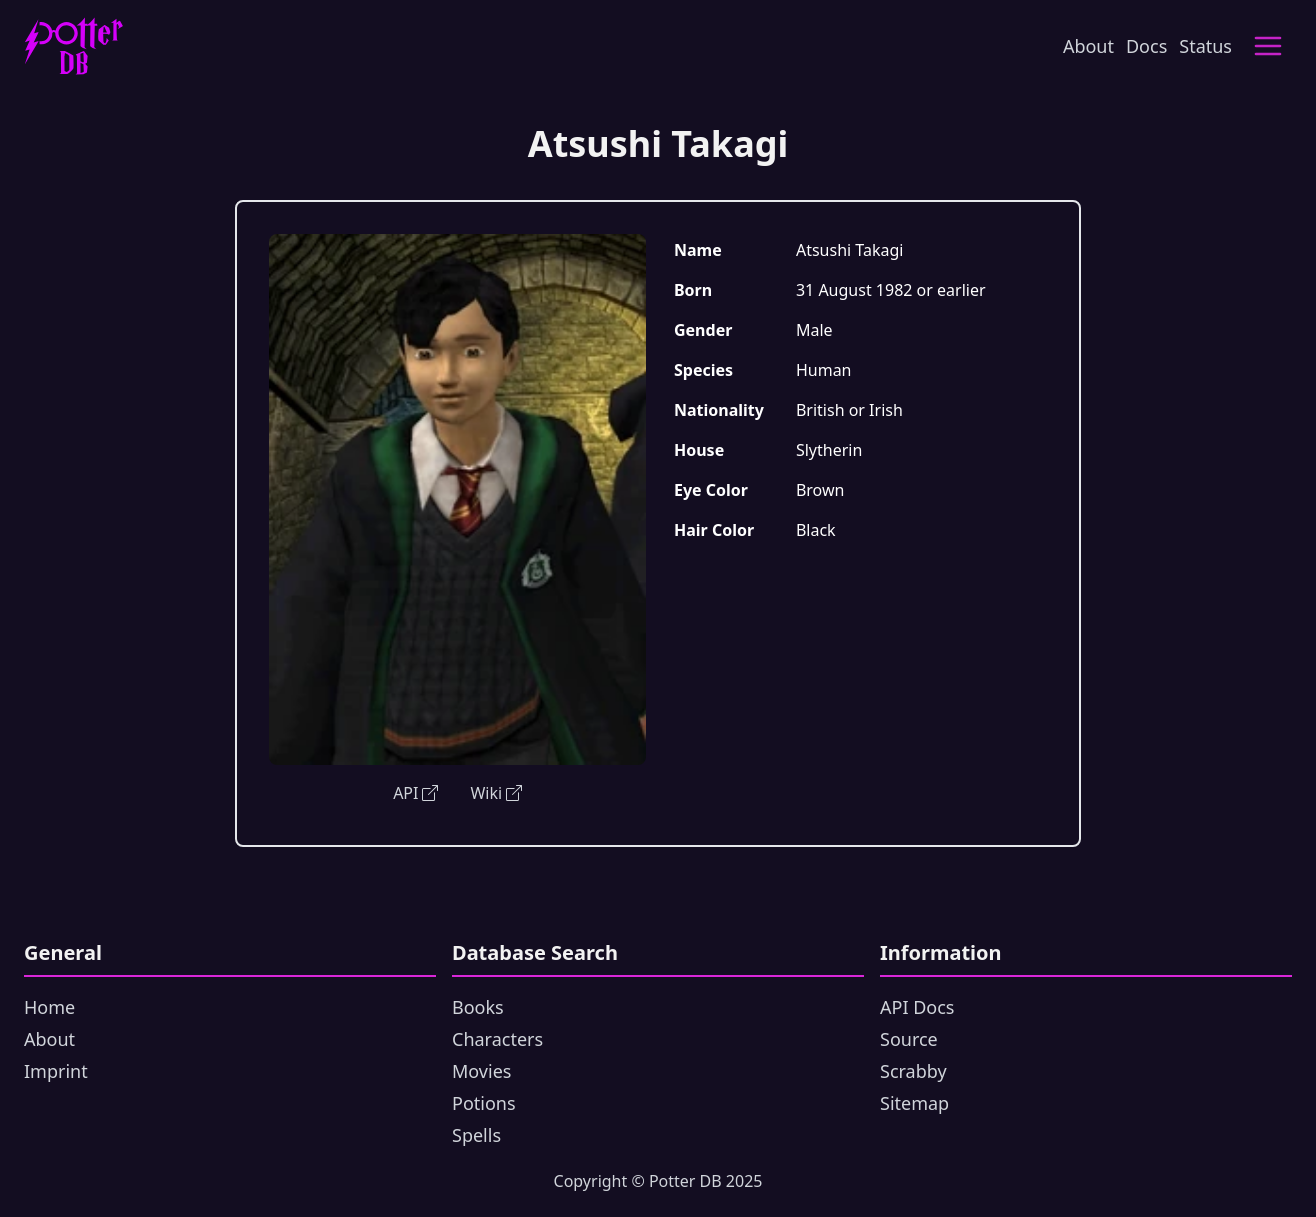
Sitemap (914, 1103)
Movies (481, 1071)
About (1088, 46)
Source (909, 1039)
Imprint (56, 1071)
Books (478, 1007)
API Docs (917, 1007)
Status (1205, 46)
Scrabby (913, 1071)
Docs (1146, 46)
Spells (476, 1135)
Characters (497, 1039)
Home (49, 1007)
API (415, 793)
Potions (484, 1103)
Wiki (496, 793)
